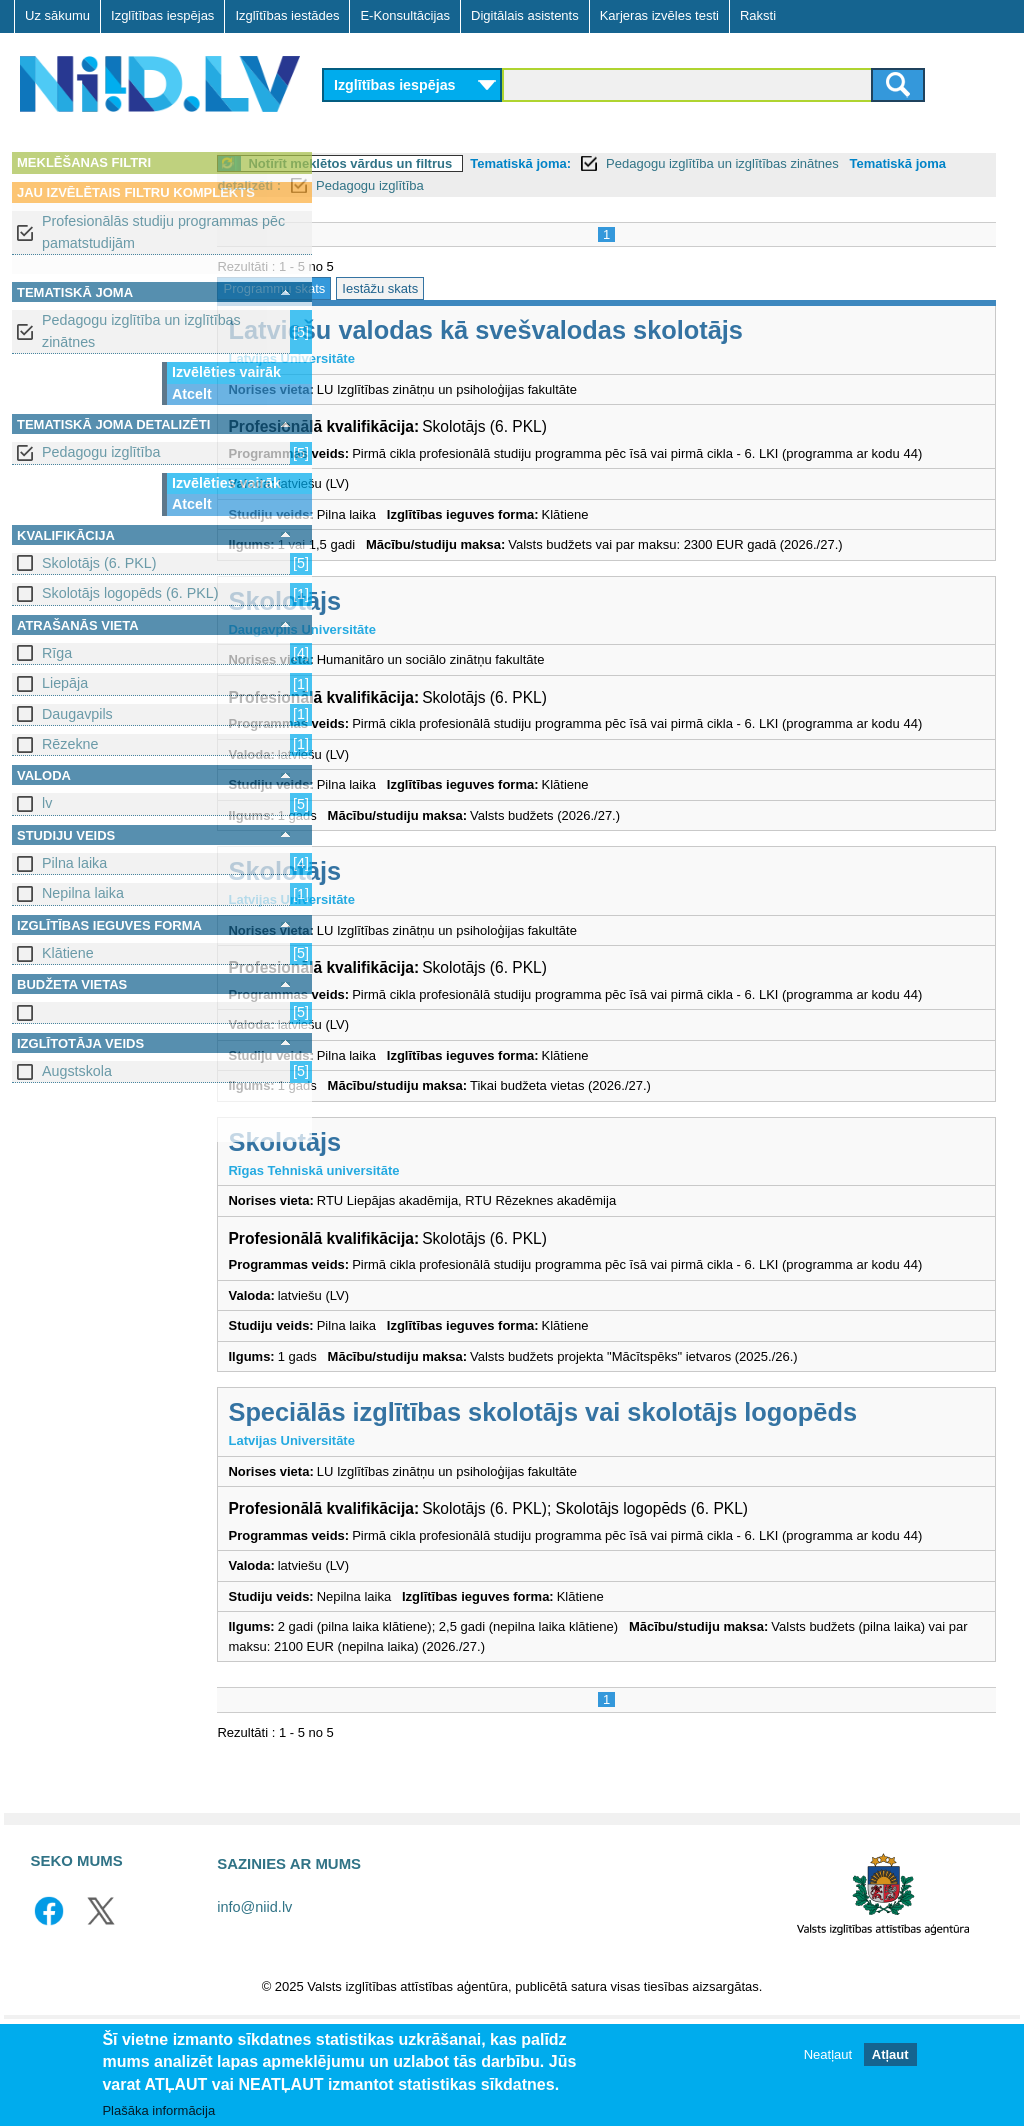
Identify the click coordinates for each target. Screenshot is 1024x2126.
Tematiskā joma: (631, 163)
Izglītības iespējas (162, 15)
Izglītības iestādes (287, 15)
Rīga (57, 653)
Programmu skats (385, 288)
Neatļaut (828, 2055)
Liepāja (65, 683)
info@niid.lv (254, 2005)
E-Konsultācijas (405, 15)
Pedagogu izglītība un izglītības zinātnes (141, 330)
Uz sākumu (57, 15)
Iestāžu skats (491, 288)
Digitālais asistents (525, 15)
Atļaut (890, 2055)
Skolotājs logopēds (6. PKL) (130, 593)
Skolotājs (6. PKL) (99, 563)
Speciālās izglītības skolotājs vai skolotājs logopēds (653, 1490)
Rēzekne (70, 744)
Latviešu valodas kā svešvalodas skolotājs (596, 330)
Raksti (758, 15)
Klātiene (68, 953)
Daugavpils (77, 714)
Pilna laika (74, 863)
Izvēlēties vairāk (226, 372)
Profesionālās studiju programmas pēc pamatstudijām (163, 231)
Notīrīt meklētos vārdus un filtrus (461, 163)
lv (47, 803)
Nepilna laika (83, 893)
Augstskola (77, 1071)
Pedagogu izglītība (101, 452)
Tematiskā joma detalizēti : (417, 185)
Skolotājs (395, 620)
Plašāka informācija (158, 2111)
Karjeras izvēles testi (659, 15)
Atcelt (192, 394)
